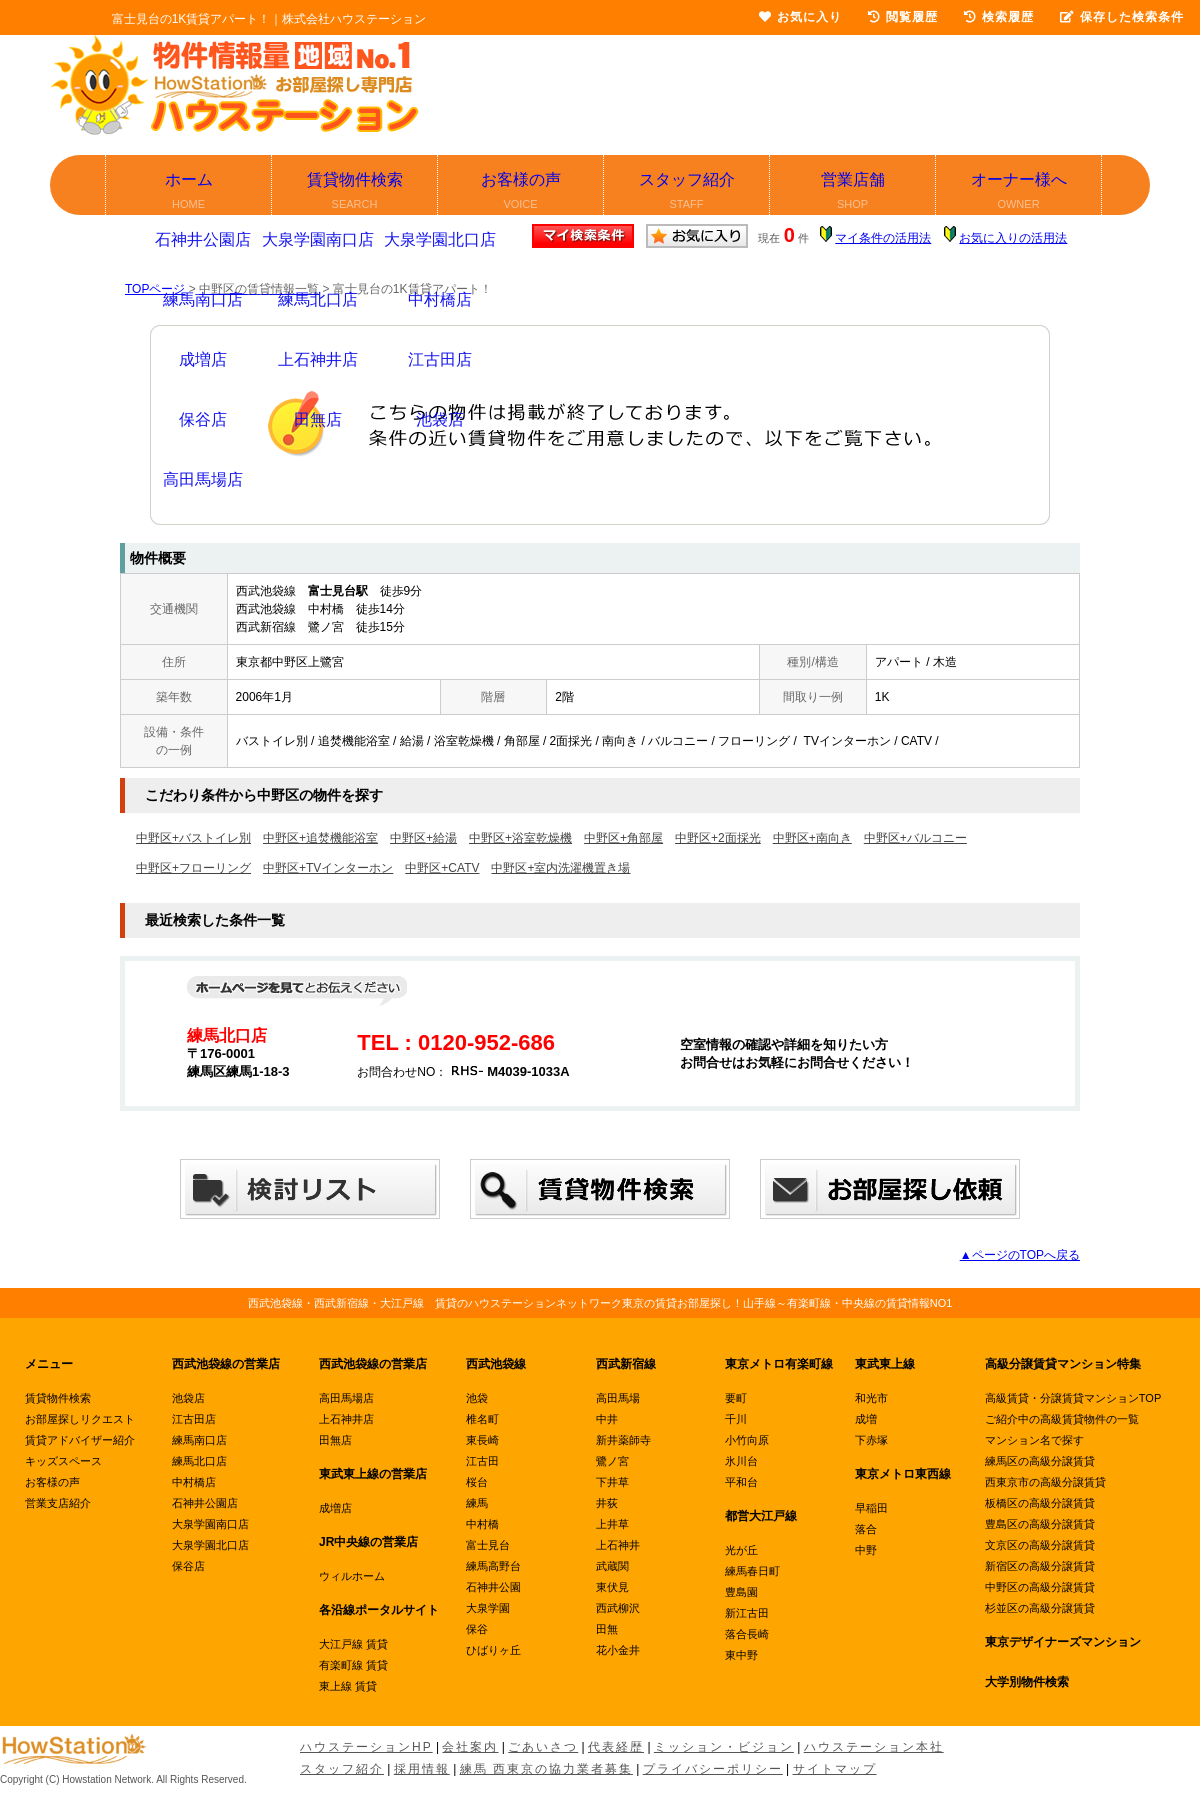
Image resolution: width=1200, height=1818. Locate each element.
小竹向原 (747, 1440)
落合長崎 (747, 1634)
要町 (736, 1398)
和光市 (871, 1398)
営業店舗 (853, 192)
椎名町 (482, 1419)
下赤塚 (871, 1440)
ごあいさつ (543, 1747)
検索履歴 (999, 17)
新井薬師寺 (623, 1440)
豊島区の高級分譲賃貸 (1040, 1524)
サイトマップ (835, 1769)
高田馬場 (618, 1398)
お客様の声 (521, 192)
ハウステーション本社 (874, 1747)
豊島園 (741, 1592)
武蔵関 (612, 1566)
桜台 (477, 1482)
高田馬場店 (346, 1398)
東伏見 (612, 1587)
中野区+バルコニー (915, 838)
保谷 (477, 1629)
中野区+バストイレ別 (193, 838)
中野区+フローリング (193, 868)
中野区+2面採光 (718, 838)
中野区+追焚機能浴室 (320, 838)
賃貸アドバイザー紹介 (80, 1440)
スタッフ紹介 (687, 192)
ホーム (189, 192)
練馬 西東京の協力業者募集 (546, 1769)
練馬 (477, 1503)
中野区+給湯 (423, 838)
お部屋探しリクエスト (80, 1419)
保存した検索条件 (1122, 17)
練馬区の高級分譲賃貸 (1040, 1461)
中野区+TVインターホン (328, 868)
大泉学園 (488, 1608)
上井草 (612, 1524)
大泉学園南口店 (210, 1524)
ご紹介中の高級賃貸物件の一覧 (1062, 1419)
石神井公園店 (205, 1503)
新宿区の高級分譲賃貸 (1040, 1566)
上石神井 (618, 1545)
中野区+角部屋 (623, 838)
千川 (736, 1419)
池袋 (477, 1398)
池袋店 (188, 1398)
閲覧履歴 (903, 17)
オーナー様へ (1019, 192)
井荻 (607, 1503)
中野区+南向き (812, 838)
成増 (866, 1419)
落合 (866, 1529)
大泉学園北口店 (210, 1545)
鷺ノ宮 (612, 1461)
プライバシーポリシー (713, 1769)
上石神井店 (346, 1419)
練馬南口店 (199, 1440)
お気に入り (800, 17)
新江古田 (747, 1613)
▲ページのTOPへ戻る (1020, 1255)
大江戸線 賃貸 (353, 1644)
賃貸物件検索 (355, 192)
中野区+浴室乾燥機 (520, 838)
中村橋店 (194, 1482)
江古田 (482, 1461)
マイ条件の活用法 (883, 238)
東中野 (741, 1655)
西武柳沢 (618, 1608)
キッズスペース (63, 1461)
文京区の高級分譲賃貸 (1040, 1545)
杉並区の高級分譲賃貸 (1040, 1608)
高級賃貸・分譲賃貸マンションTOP (1073, 1398)
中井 (607, 1419)
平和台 (741, 1482)
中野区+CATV (442, 868)
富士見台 (488, 1545)
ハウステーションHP (366, 1747)
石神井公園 (493, 1587)
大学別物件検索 (1027, 1682)
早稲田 (871, 1508)
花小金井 (618, 1650)
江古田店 (194, 1419)
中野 (866, 1550)
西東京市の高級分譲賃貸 (1045, 1482)
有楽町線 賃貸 (353, 1665)
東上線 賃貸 (348, 1686)
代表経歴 (616, 1747)
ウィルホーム (352, 1576)
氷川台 (741, 1461)
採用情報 (422, 1769)
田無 (607, 1629)
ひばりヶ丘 (493, 1650)
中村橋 (482, 1524)
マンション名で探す (1034, 1440)
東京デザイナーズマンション (1063, 1642)
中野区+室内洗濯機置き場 (560, 868)
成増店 (335, 1508)
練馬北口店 (199, 1461)
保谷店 (188, 1566)
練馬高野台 (493, 1566)
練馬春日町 (752, 1571)
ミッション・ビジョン (724, 1747)
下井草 (612, 1482)
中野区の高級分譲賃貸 (1040, 1587)
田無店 (335, 1440)
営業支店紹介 (58, 1503)
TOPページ (155, 289)
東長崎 (482, 1440)
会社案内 (470, 1747)
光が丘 (741, 1550)
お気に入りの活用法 (1013, 238)
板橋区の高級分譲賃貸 (1040, 1503)
